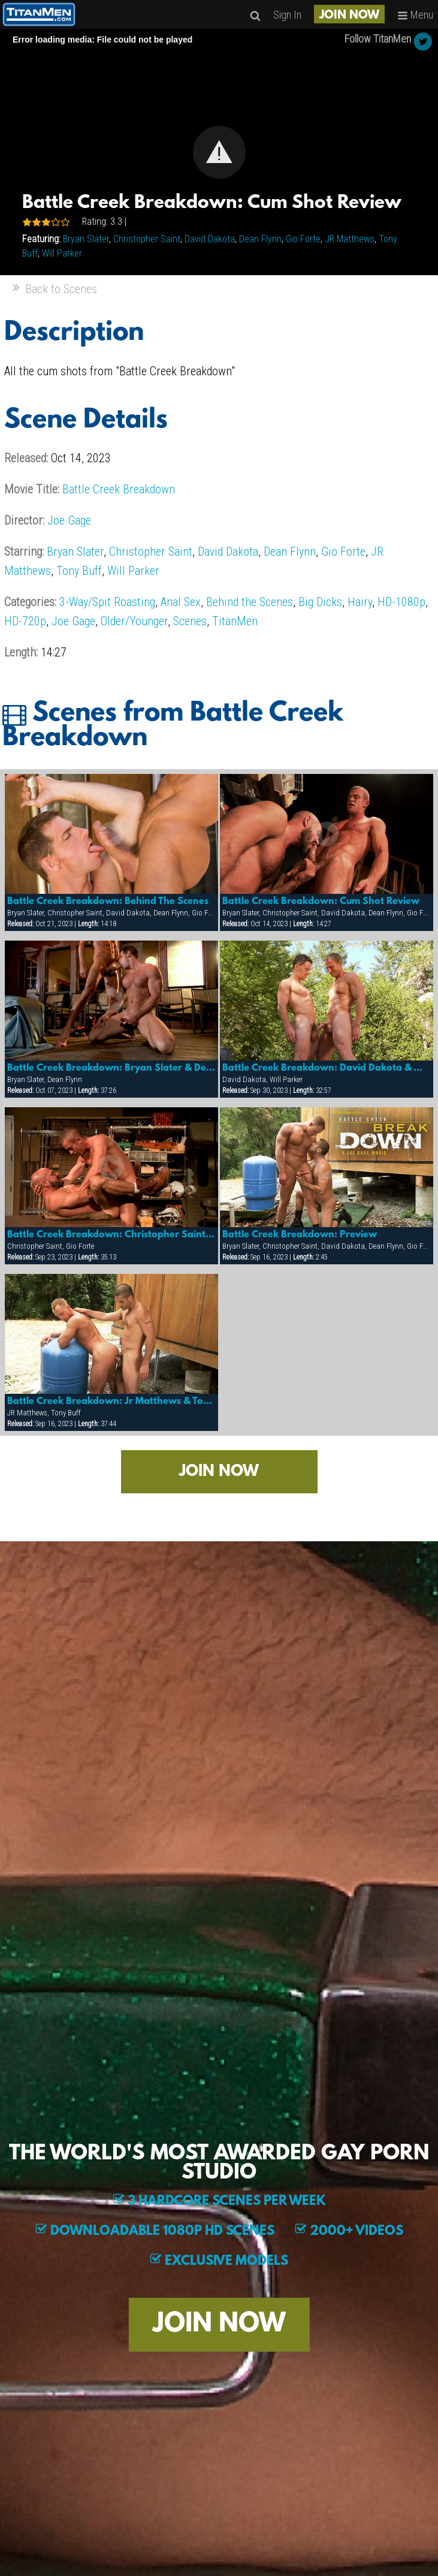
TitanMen (235, 621)
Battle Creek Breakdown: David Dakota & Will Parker (326, 1068)
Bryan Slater (86, 239)
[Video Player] (219, 152)
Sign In (287, 14)
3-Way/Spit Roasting (107, 602)
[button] (219, 152)
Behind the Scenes (249, 602)
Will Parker (62, 253)
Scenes (190, 621)
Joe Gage (69, 520)
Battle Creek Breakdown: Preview (299, 1235)
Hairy (360, 602)
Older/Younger (134, 621)
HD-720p (25, 621)
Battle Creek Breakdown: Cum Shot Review (320, 901)
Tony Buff (79, 571)
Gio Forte (303, 239)
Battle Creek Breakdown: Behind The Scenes (108, 901)
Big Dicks (320, 602)
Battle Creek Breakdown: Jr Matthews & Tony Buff (111, 1401)
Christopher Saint (146, 239)
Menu (415, 14)
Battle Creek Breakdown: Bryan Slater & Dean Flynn (111, 1068)
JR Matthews (349, 239)
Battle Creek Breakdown (118, 489)
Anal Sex (181, 602)
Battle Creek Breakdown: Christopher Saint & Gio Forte (111, 1235)
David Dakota (210, 239)
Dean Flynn (260, 239)
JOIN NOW (349, 15)
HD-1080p (401, 602)
